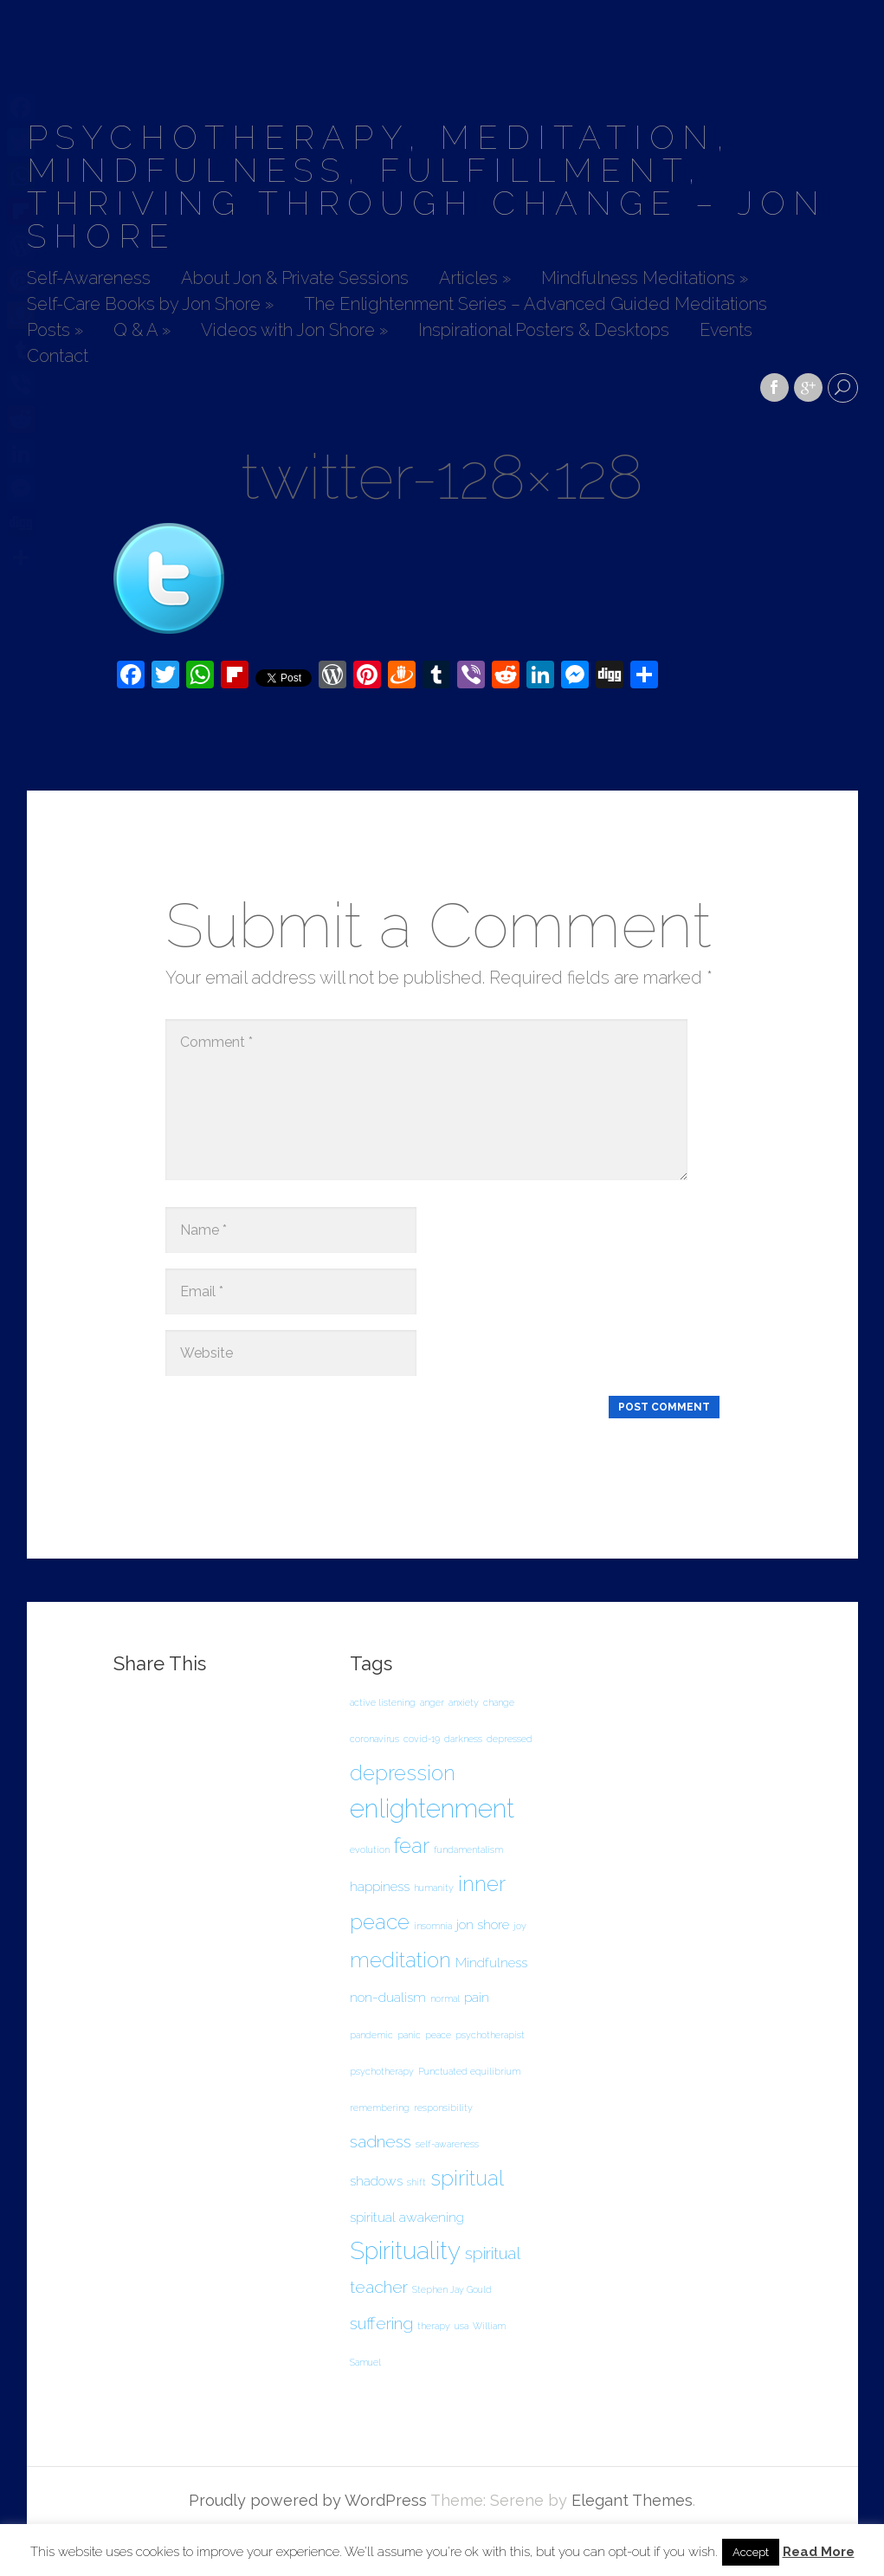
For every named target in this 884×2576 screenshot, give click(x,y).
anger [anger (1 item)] (432, 1702)
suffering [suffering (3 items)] (381, 2324)
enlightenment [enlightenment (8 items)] (432, 1808)
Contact (57, 356)
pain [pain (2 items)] (476, 1997)
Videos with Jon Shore (294, 330)
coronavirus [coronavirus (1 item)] (374, 1738)
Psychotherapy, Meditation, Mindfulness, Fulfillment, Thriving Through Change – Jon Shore (427, 186)
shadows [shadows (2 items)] (376, 2180)
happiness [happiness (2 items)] (380, 1886)
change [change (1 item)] (498, 1702)
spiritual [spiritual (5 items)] (467, 2178)
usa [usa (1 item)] (461, 2326)
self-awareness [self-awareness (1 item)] (447, 2144)
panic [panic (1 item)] (409, 2035)
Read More (819, 2552)
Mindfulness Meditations (644, 278)
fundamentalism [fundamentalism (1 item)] (468, 1849)
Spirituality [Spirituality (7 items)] (405, 2251)
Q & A (142, 330)
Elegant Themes (632, 2500)
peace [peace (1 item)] (438, 2035)
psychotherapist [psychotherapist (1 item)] (490, 2035)
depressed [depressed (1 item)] (509, 1738)
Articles (475, 278)
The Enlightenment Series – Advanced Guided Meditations (535, 304)
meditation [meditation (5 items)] (400, 1959)
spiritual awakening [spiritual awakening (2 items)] (407, 2217)
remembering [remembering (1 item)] (380, 2107)
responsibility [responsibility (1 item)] (443, 2107)
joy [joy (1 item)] (519, 1926)
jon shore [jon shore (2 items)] (482, 1924)
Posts (55, 330)
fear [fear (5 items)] (411, 1845)
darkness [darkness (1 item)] (463, 1738)
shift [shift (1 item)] (416, 2182)
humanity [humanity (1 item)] (434, 1887)
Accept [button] (750, 2552)
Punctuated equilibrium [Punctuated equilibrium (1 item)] (469, 2071)
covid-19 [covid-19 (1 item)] (421, 1738)
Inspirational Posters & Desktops (543, 330)
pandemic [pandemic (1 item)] (371, 2035)
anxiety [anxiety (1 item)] (463, 1702)
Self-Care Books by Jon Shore (150, 304)
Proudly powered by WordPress (308, 2500)
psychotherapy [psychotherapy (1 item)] (382, 2071)
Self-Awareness (89, 278)
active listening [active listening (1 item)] (383, 1702)
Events (726, 330)
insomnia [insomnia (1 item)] (433, 1926)
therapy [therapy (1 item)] (433, 2326)
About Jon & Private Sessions (295, 278)
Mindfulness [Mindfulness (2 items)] (491, 1962)
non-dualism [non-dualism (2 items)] (388, 1997)
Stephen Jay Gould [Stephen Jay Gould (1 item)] (452, 2289)
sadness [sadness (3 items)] (380, 2142)
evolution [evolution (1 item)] (370, 1849)
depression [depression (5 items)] (402, 1772)
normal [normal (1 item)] (445, 1998)
